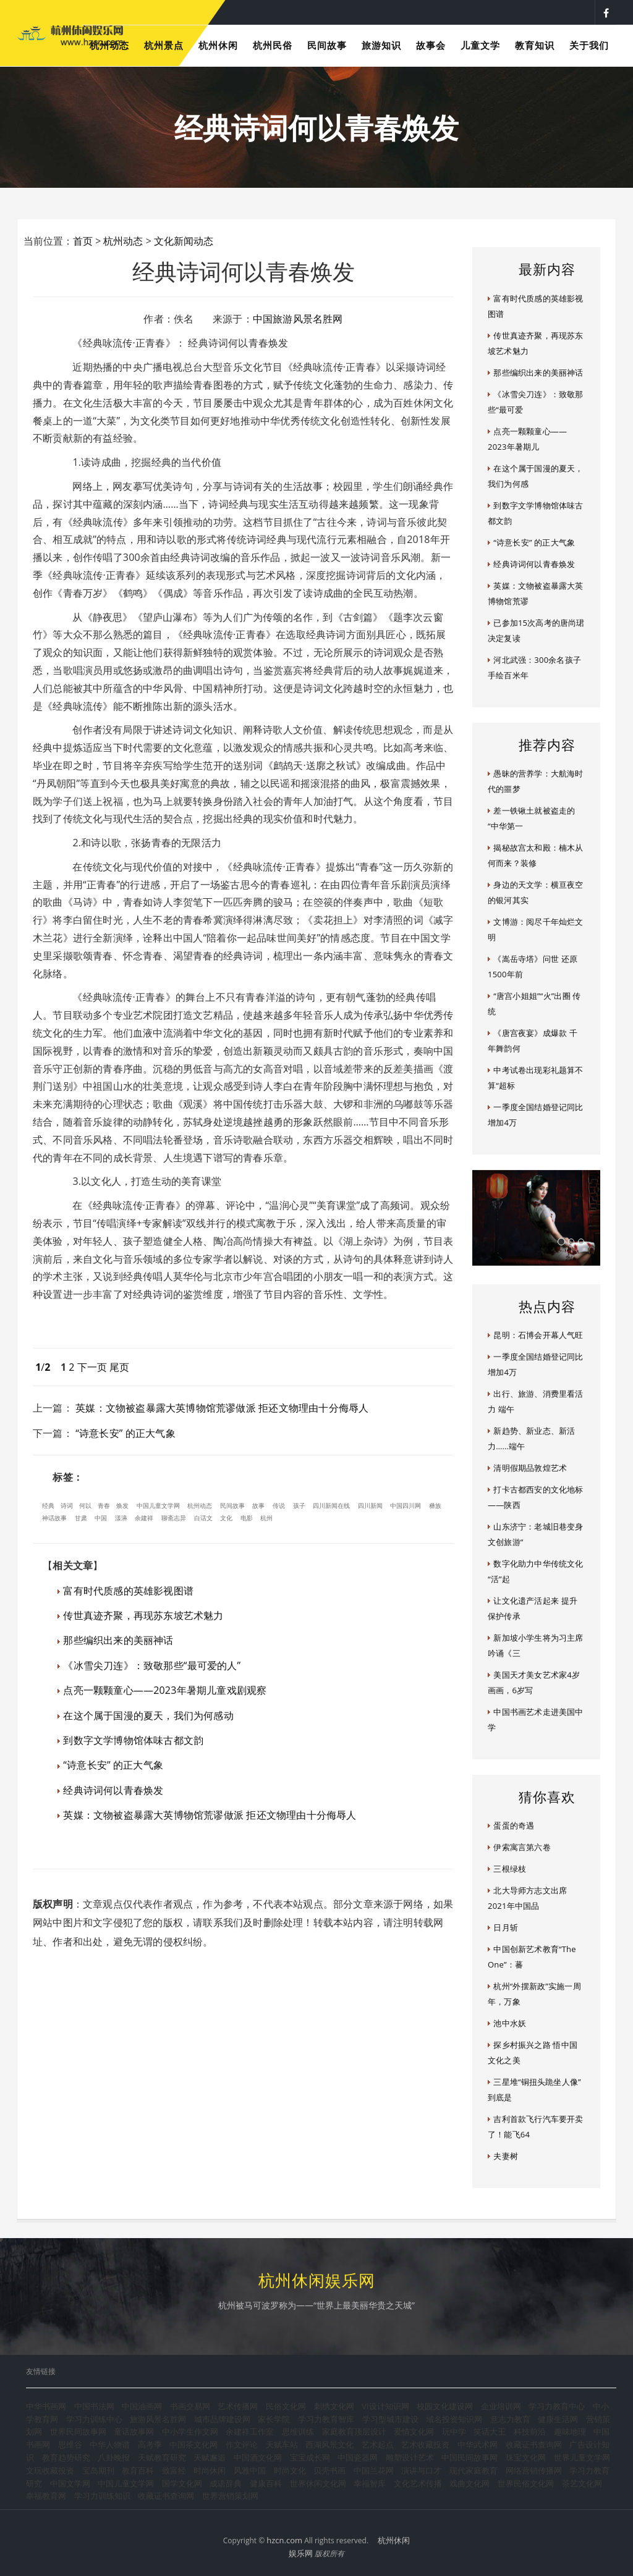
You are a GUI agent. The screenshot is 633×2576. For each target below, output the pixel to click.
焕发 (122, 1505)
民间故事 (232, 1505)
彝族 (435, 1505)
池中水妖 (509, 2023)
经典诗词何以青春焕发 (113, 1790)
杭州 (266, 1517)
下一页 (92, 1367)
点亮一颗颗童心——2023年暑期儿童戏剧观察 (164, 1690)
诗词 (67, 1505)
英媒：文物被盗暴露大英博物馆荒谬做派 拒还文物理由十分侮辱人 (221, 1408)
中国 (101, 1517)
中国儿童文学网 (158, 1505)
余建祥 (144, 1517)
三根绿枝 (509, 1868)
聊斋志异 (173, 1517)
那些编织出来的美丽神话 (118, 1640)
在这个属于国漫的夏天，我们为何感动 (148, 1715)
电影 (246, 1517)
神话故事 (54, 1517)
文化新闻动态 (183, 241)
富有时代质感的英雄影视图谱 (128, 1590)
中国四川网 (405, 1505)
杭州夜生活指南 (361, 12)
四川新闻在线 (331, 1505)
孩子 (299, 1505)
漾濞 (121, 1517)
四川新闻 (370, 1505)
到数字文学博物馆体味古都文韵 (133, 1740)
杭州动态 (123, 241)
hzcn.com (284, 2540)
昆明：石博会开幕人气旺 (538, 1335)
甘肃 (81, 1517)
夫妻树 (505, 2155)
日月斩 (505, 1927)
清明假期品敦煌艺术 (530, 1467)
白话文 (203, 1517)
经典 (48, 1505)
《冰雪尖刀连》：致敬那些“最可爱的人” (151, 1665)
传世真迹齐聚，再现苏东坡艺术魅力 (143, 1615)
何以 (85, 1505)
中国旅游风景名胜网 (298, 319)
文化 (226, 1517)
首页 (83, 241)
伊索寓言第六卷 (521, 1847)
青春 (104, 1505)
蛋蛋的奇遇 (513, 1825)
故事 (258, 1505)
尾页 (119, 1367)
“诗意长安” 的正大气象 (125, 1433)
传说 (279, 1505)
